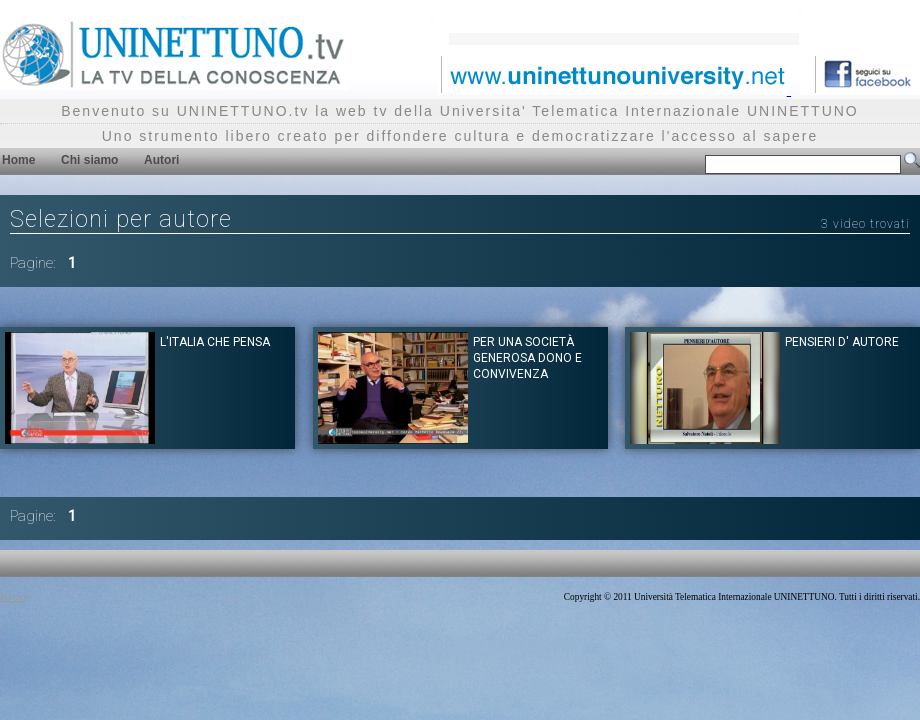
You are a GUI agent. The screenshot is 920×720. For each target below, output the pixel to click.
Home (18, 160)
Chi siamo (89, 160)
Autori (161, 160)
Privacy (14, 597)
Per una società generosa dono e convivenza (527, 358)
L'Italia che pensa (215, 342)
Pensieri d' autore (842, 342)
